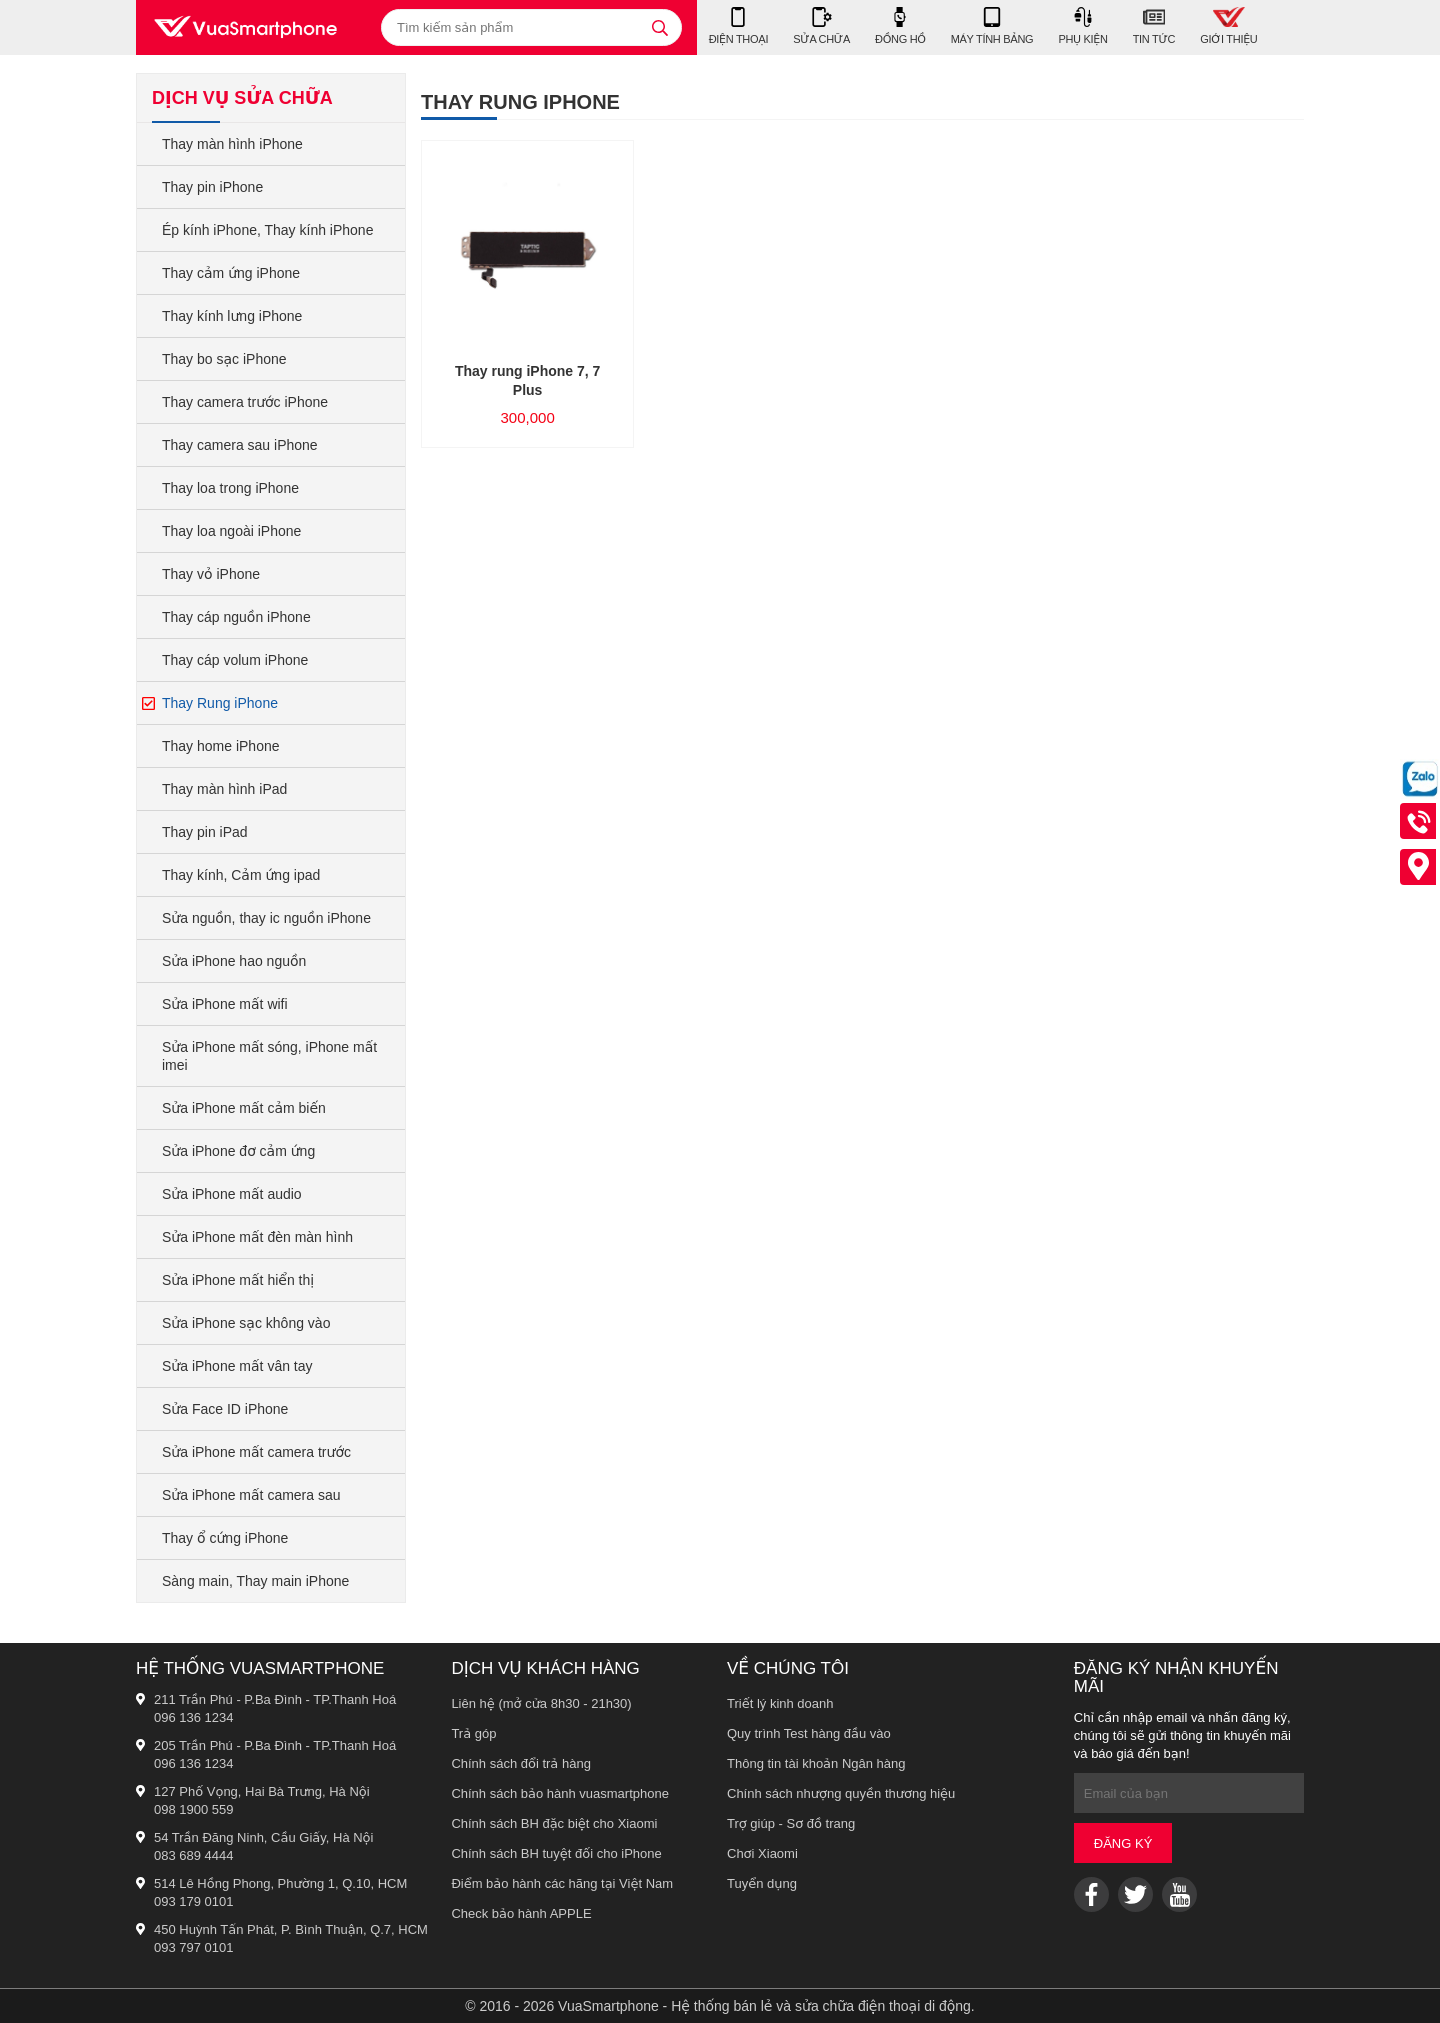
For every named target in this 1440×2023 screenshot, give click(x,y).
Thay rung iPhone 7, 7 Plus (527, 380)
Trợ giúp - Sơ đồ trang (791, 1823)
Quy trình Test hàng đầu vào (809, 1733)
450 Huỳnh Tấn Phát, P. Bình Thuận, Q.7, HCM (291, 1929)
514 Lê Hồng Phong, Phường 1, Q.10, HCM (280, 1883)
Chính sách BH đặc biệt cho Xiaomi (554, 1823)
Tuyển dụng (762, 1883)
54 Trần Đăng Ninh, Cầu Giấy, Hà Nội (263, 1837)
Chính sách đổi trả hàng (521, 1763)
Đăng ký (1123, 1843)
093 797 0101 (194, 1947)
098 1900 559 (194, 1809)
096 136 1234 (194, 1717)
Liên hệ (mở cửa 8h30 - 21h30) (541, 1703)
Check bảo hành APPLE (521, 1913)
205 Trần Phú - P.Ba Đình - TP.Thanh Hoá (275, 1745)
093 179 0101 (194, 1901)
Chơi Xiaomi (762, 1853)
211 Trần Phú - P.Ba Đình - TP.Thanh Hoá (275, 1699)
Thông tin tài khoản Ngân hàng (816, 1763)
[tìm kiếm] (660, 27)
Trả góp (473, 1733)
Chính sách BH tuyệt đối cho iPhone (556, 1853)
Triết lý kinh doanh (780, 1703)
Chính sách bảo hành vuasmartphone (560, 1793)
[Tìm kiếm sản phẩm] (531, 27)
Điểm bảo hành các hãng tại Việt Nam (562, 1883)
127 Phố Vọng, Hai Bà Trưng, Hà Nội (262, 1791)
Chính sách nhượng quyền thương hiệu (841, 1793)
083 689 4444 (194, 1855)
